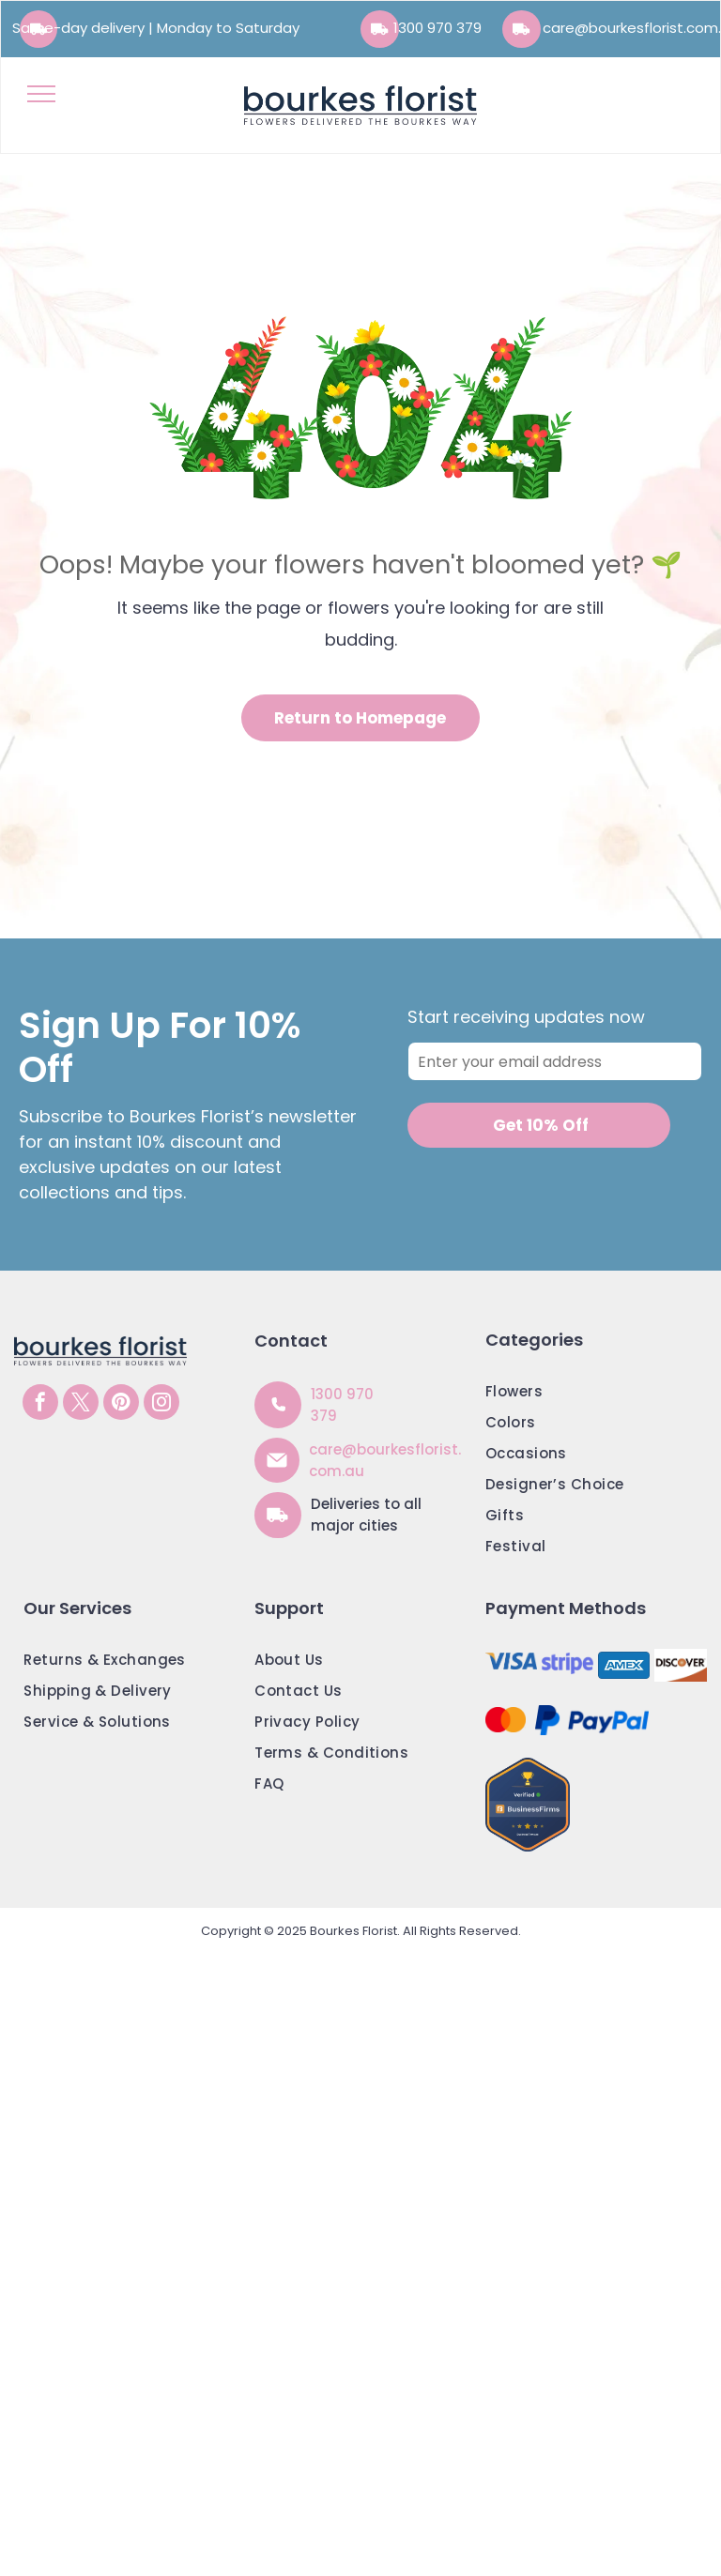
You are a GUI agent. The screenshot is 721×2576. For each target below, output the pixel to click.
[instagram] (161, 1404)
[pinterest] (121, 1404)
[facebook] (40, 1404)
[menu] (41, 93)
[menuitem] (591, 1395)
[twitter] (81, 1404)
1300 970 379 (437, 28)
